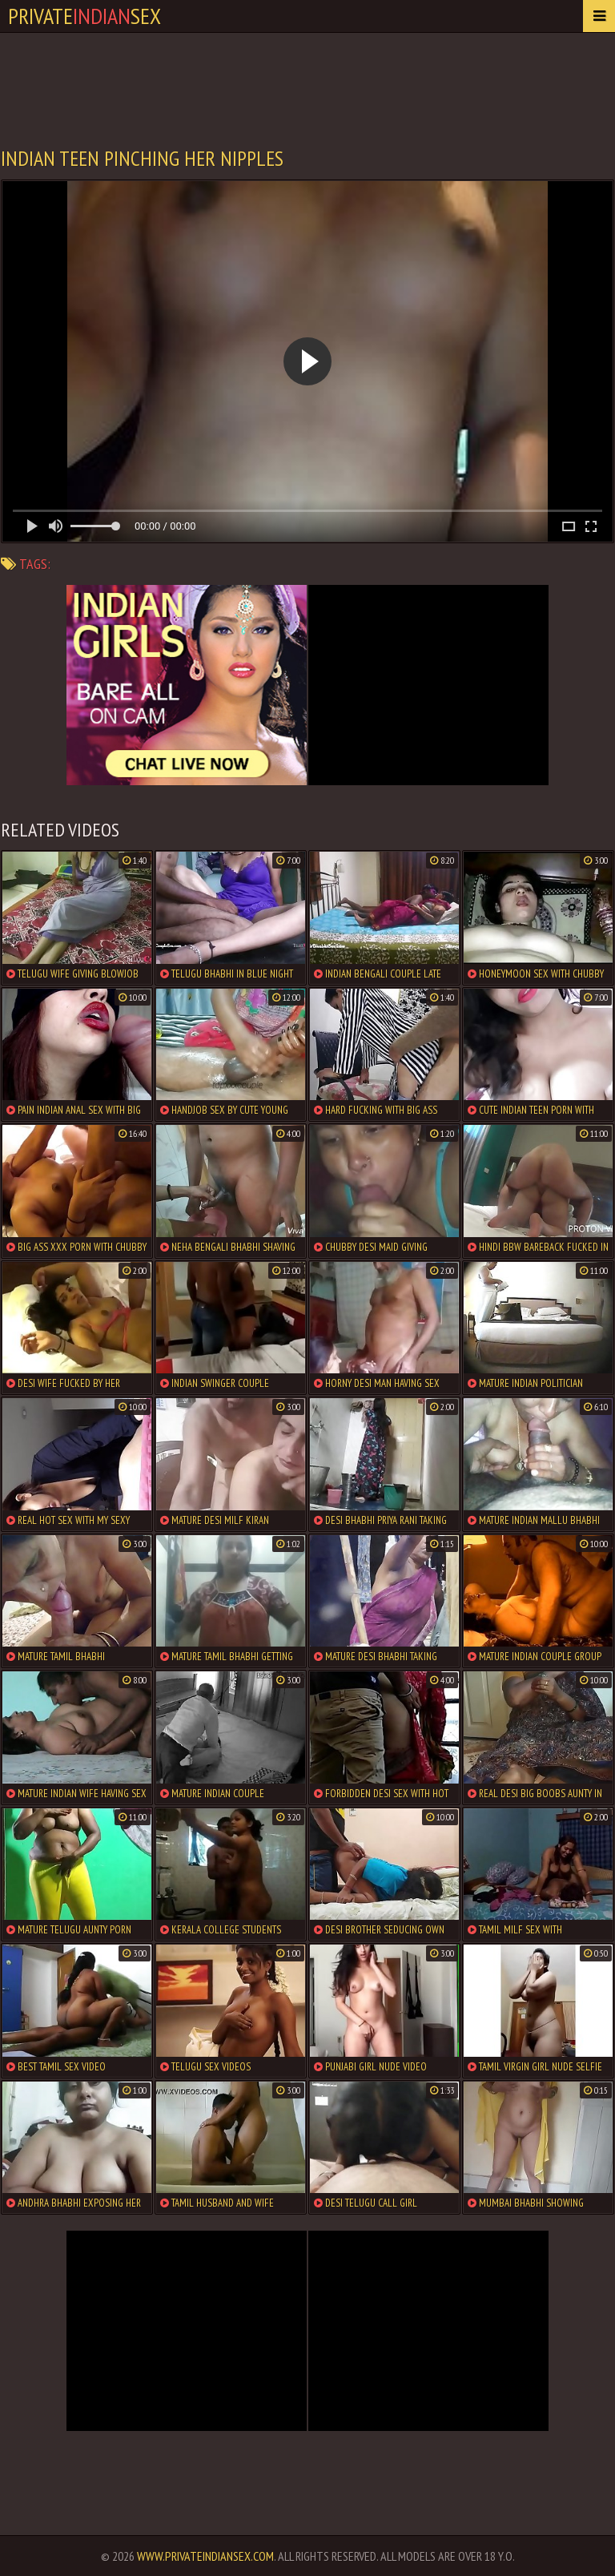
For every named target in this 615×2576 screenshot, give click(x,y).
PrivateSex (84, 15)
